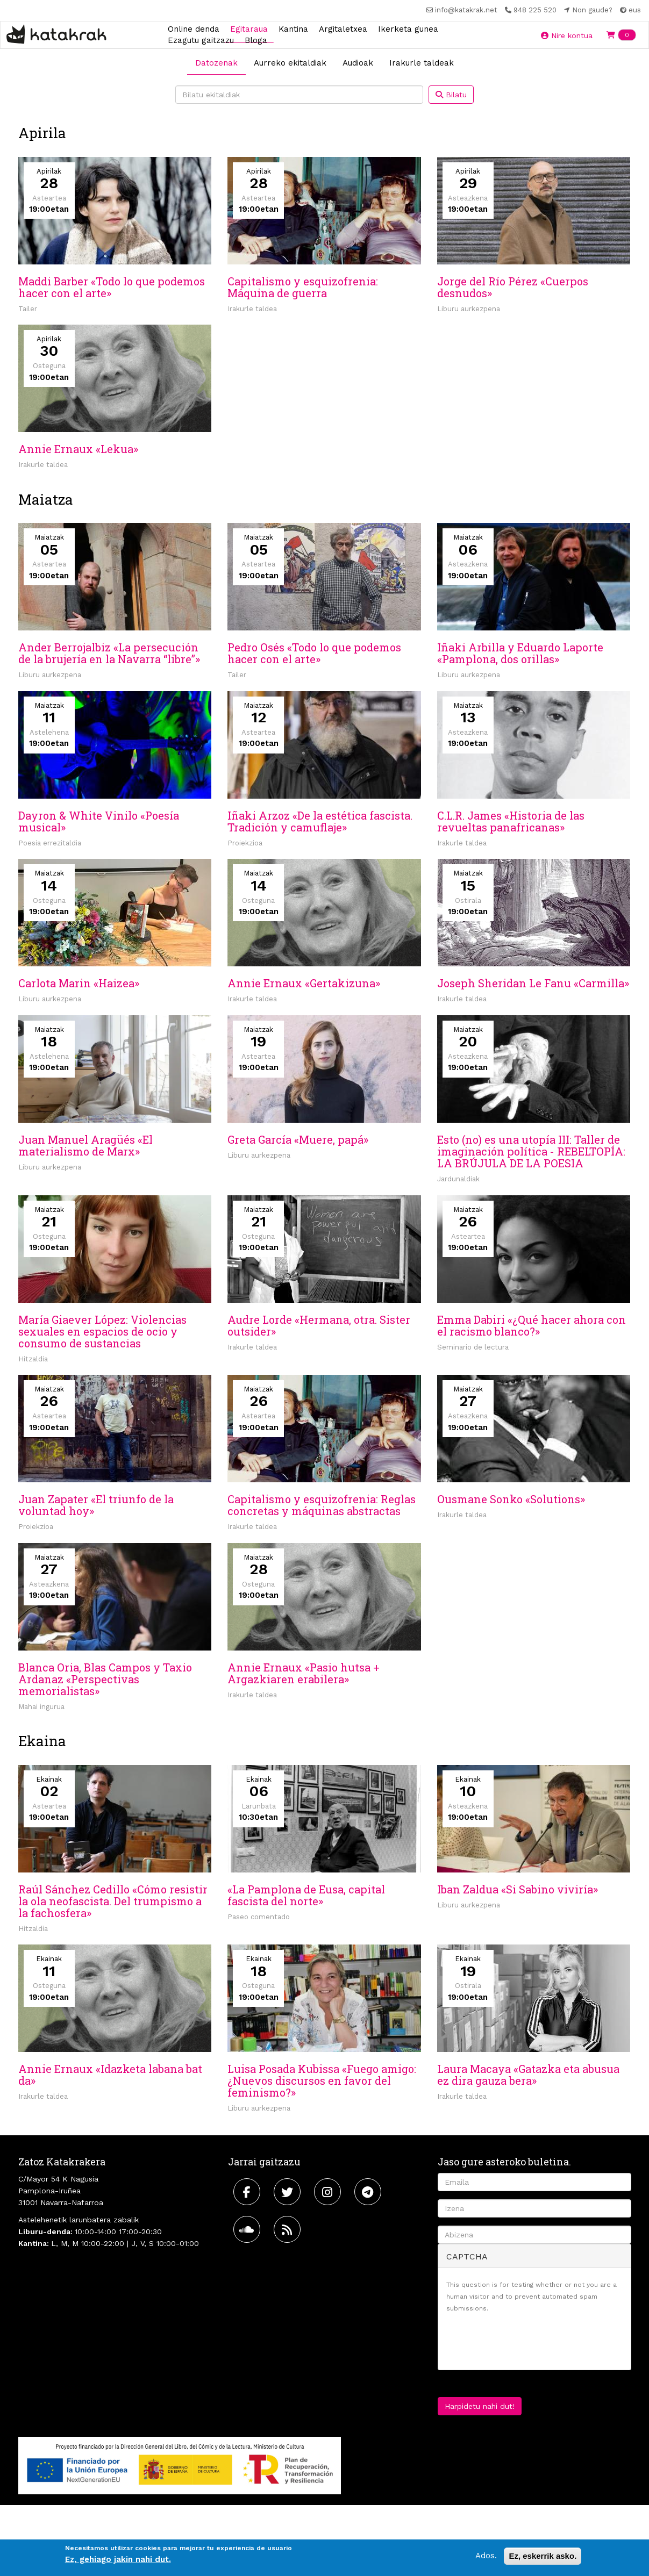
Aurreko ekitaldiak (290, 63)
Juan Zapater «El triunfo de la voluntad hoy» (96, 1505)
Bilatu (451, 94)
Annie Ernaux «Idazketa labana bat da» (110, 2074)
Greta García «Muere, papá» (297, 1139)
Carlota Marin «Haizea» (78, 983)
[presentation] (528, 2341)
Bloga (256, 40)
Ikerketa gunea (408, 28)
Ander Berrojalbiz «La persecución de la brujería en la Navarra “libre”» (109, 653)
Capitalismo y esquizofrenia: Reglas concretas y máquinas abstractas (321, 1505)
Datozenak (216, 63)
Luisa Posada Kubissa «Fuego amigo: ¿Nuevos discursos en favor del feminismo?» (321, 2080)
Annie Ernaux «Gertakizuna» (303, 983)
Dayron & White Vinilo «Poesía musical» (98, 821)
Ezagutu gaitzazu (201, 40)
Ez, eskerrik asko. (542, 2555)
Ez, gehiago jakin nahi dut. (118, 2559)
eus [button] (630, 10)
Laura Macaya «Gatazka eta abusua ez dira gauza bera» (528, 2074)
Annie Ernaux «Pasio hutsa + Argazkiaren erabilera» (303, 1673)
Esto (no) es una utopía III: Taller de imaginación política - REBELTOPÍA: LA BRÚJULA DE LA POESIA (531, 1151)
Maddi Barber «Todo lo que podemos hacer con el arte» (111, 287)
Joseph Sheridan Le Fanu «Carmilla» (533, 983)
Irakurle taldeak (421, 63)
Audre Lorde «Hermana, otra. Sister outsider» (318, 1325)
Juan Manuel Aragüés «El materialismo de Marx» (85, 1145)
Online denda (193, 28)
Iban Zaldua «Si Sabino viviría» (517, 1889)
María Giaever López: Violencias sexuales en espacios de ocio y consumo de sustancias (102, 1331)
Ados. (486, 2555)
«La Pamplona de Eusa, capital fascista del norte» (306, 1895)
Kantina (293, 28)
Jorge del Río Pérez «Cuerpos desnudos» (512, 287)
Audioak (358, 63)
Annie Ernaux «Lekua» (78, 449)
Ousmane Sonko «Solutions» (511, 1499)
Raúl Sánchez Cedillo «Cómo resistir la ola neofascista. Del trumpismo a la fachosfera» (113, 1901)
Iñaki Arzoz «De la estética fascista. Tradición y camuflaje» (319, 821)
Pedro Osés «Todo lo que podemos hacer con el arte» (314, 653)
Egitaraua (249, 28)
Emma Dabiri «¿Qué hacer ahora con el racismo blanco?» (531, 1325)
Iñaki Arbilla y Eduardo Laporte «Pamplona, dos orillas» (520, 653)
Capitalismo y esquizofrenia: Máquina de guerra (302, 287)
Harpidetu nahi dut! (480, 2406)
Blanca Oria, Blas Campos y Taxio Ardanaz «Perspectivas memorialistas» (105, 1679)
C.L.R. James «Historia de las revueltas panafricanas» (510, 821)
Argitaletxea (343, 28)
